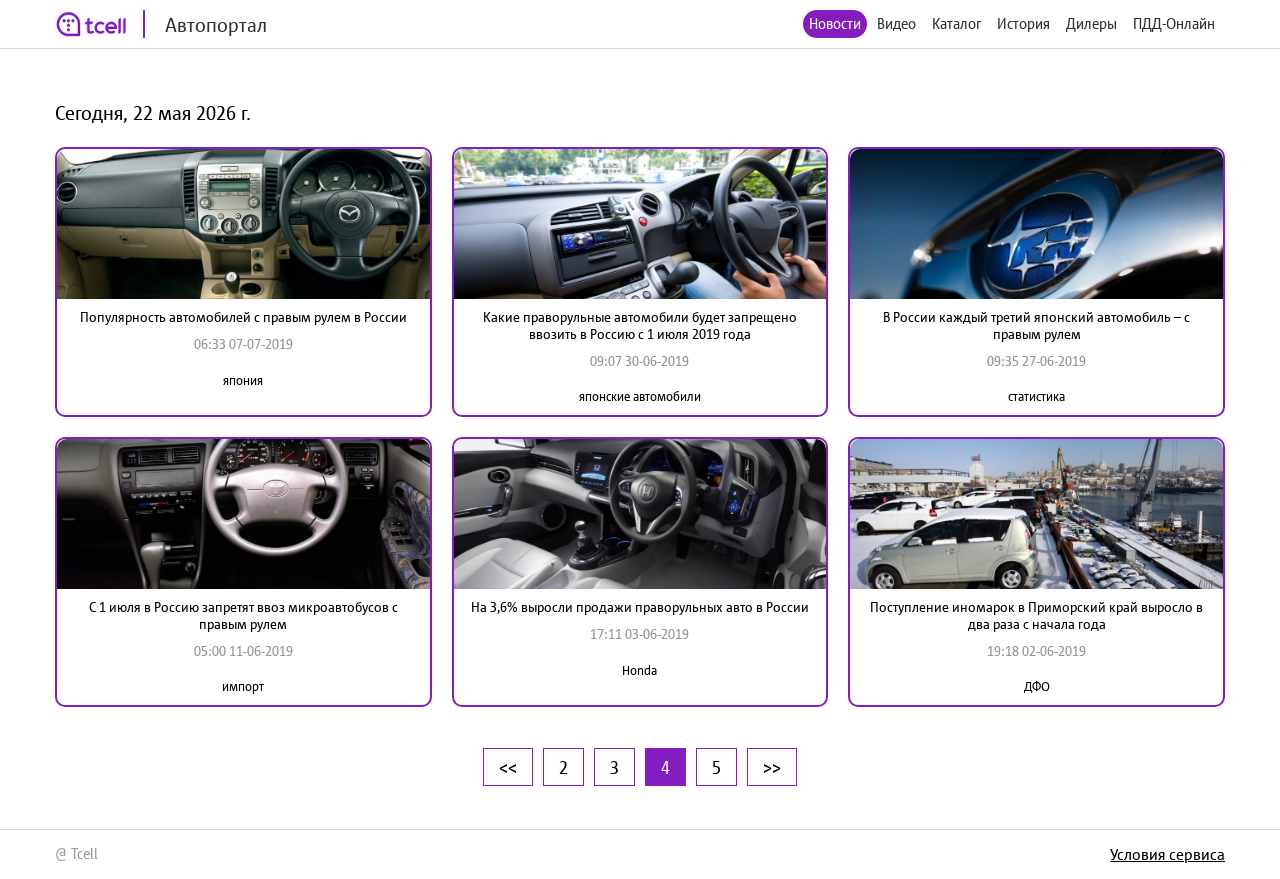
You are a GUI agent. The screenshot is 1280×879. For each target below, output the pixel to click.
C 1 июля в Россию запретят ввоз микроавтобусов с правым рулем (243, 615)
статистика (1036, 396)
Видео (896, 23)
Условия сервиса (1167, 854)
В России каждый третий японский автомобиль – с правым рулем (1036, 325)
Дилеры (1091, 23)
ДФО (1037, 686)
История (1023, 23)
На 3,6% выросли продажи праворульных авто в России (640, 607)
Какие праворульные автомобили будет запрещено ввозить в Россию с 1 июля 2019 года (640, 325)
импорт (243, 686)
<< (508, 767)
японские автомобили (640, 396)
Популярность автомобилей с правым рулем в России (243, 317)
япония (243, 380)
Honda (639, 670)
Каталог (956, 23)
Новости (835, 23)
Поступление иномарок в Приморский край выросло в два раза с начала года (1036, 615)
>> (772, 767)
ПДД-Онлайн (1174, 23)
